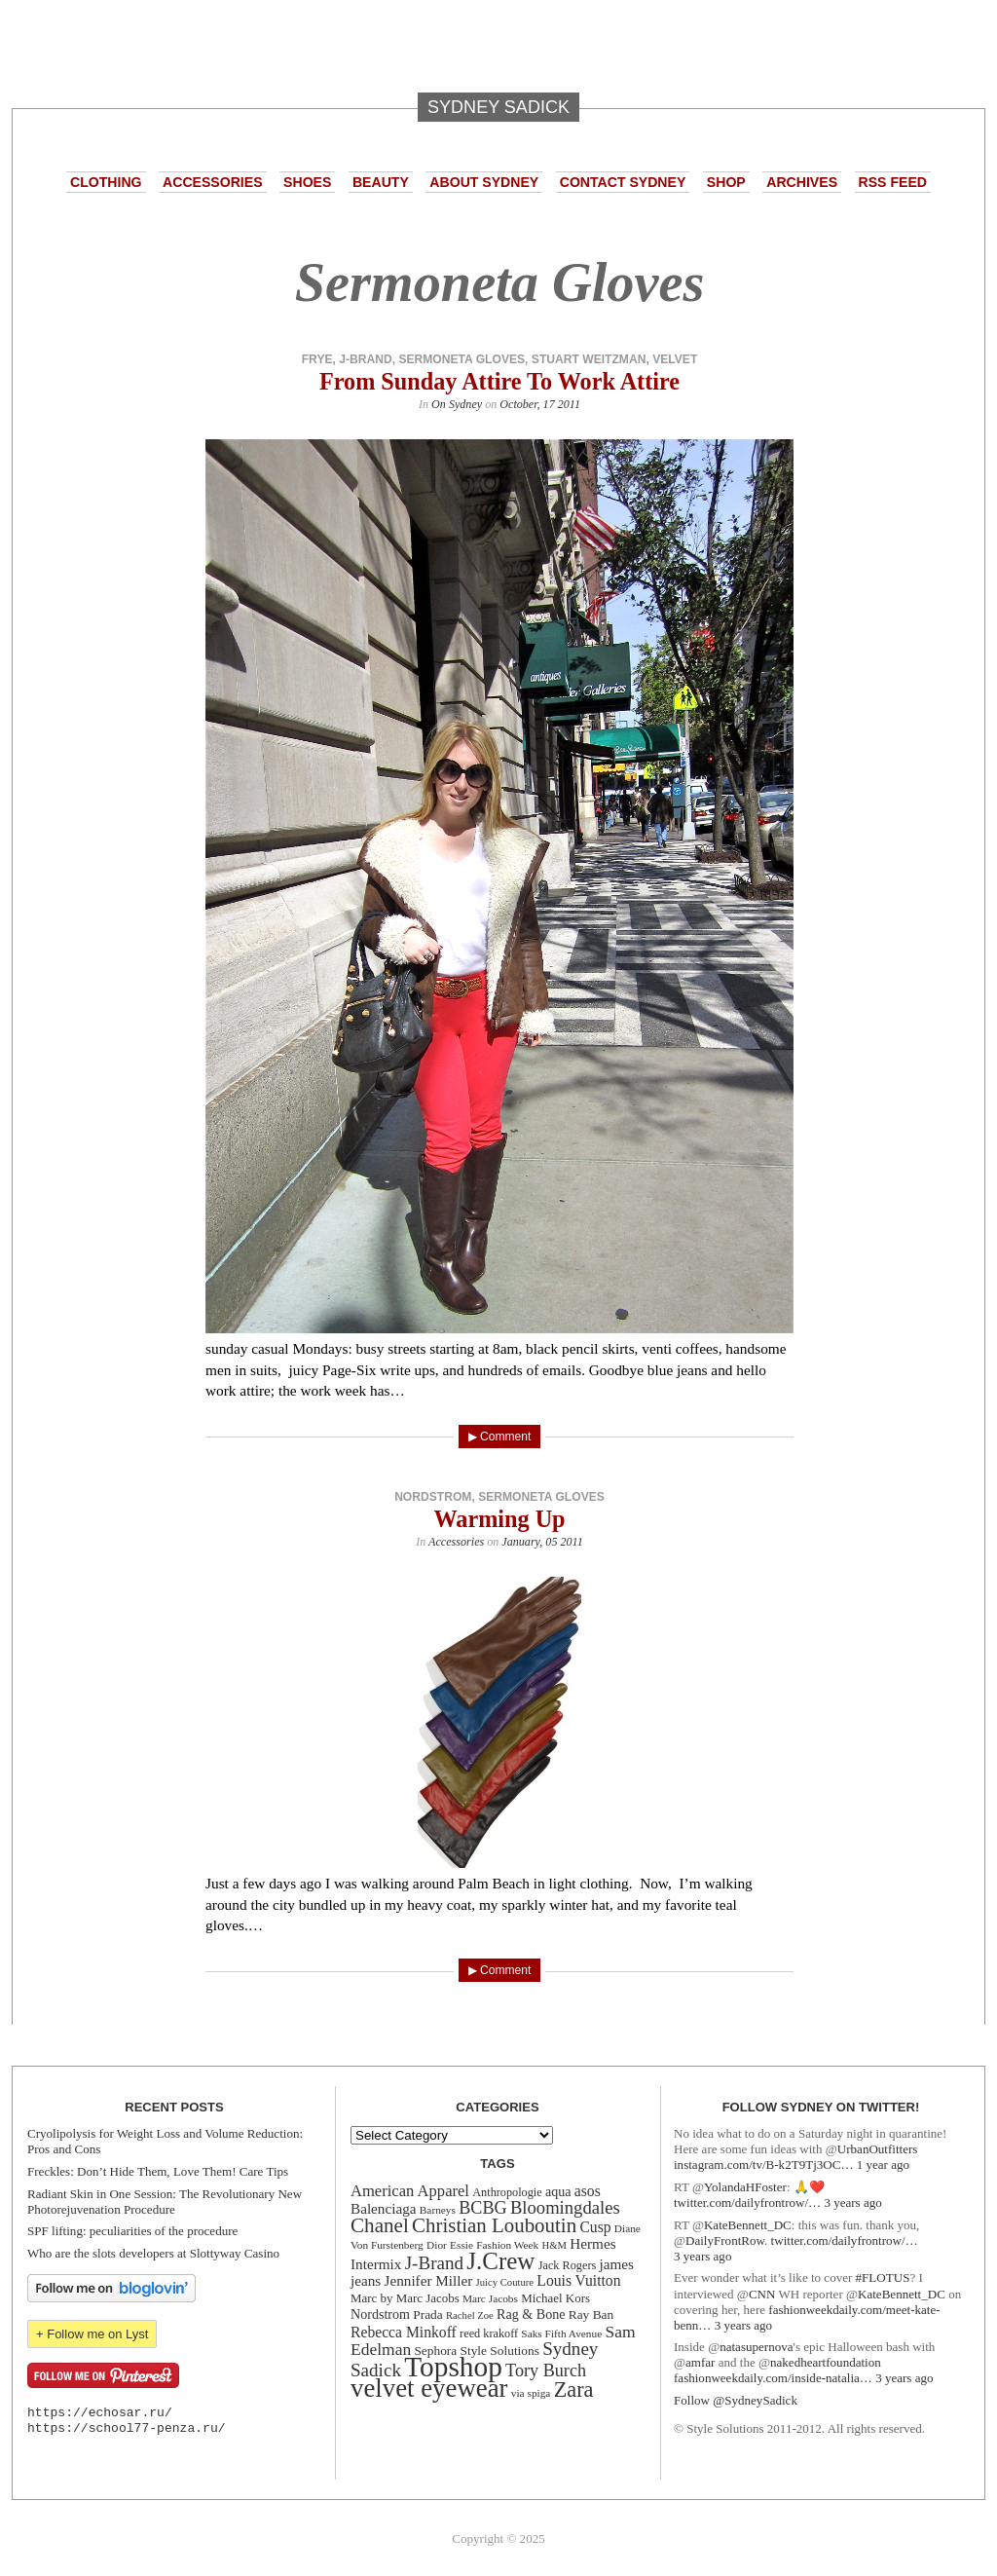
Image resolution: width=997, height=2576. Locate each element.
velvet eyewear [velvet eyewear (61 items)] (429, 2388)
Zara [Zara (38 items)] (574, 2389)
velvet (674, 359)
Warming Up (499, 1519)
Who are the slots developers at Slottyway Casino (153, 2253)
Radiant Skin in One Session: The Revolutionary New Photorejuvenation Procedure (164, 2201)
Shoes (307, 182)
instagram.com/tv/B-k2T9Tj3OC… (763, 2164)
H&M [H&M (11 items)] (554, 2245)
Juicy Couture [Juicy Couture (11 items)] (505, 2282)
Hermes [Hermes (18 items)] (592, 2243)
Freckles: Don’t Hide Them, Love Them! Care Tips (157, 2171)
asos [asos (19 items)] (587, 2191)
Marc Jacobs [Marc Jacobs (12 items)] (490, 2298)
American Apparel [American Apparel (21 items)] (410, 2191)
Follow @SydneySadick (735, 2400)
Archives (801, 182)
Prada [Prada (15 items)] (427, 2314)
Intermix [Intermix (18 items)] (376, 2264)
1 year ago (883, 2164)
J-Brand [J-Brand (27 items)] (434, 2263)
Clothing (106, 182)
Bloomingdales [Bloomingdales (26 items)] (565, 2207)
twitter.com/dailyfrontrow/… (747, 2202)
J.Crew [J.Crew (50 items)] (500, 2261)
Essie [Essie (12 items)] (461, 2245)
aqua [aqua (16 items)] (558, 2191)
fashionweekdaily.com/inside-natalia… (773, 2378)
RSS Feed (893, 182)
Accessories (212, 182)
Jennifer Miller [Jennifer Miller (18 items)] (429, 2280)
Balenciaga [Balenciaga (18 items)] (384, 2208)
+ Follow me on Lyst (92, 2334)
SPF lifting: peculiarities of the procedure (132, 2230)
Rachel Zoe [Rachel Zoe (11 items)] (470, 2315)
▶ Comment (500, 1436)
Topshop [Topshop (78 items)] (453, 2366)
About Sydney (483, 182)
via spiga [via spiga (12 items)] (531, 2393)
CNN (762, 2294)
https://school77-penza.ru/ (126, 2428)
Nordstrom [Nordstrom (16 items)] (380, 2314)
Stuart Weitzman (589, 359)
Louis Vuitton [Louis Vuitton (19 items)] (578, 2280)
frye (317, 359)
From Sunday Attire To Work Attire (499, 381)
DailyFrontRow (724, 2240)
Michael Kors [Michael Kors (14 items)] (555, 2298)
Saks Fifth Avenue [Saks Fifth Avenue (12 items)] (561, 2333)
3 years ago (852, 2202)
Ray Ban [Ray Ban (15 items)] (591, 2314)
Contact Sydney (623, 182)
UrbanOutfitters (877, 2149)
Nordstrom (432, 1497)
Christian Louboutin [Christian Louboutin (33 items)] (494, 2225)
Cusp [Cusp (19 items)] (594, 2227)
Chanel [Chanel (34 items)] (380, 2225)
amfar (700, 2362)
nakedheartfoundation (825, 2362)
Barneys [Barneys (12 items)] (438, 2210)
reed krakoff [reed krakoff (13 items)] (489, 2333)
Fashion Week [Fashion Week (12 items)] (507, 2245)
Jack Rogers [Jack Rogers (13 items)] (567, 2265)
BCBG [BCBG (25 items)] (482, 2208)
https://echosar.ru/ (99, 2413)
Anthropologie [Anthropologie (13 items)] (506, 2192)
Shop (726, 182)
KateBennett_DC (748, 2225)
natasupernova (756, 2346)
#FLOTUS (883, 2277)
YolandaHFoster (745, 2187)
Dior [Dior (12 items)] (436, 2245)
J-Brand (365, 359)
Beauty (380, 182)
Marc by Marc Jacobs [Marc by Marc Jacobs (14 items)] (405, 2298)
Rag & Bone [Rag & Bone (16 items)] (531, 2314)
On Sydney (456, 404)
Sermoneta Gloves (461, 359)
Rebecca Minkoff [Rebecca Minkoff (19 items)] (404, 2332)
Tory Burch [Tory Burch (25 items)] (545, 2370)
